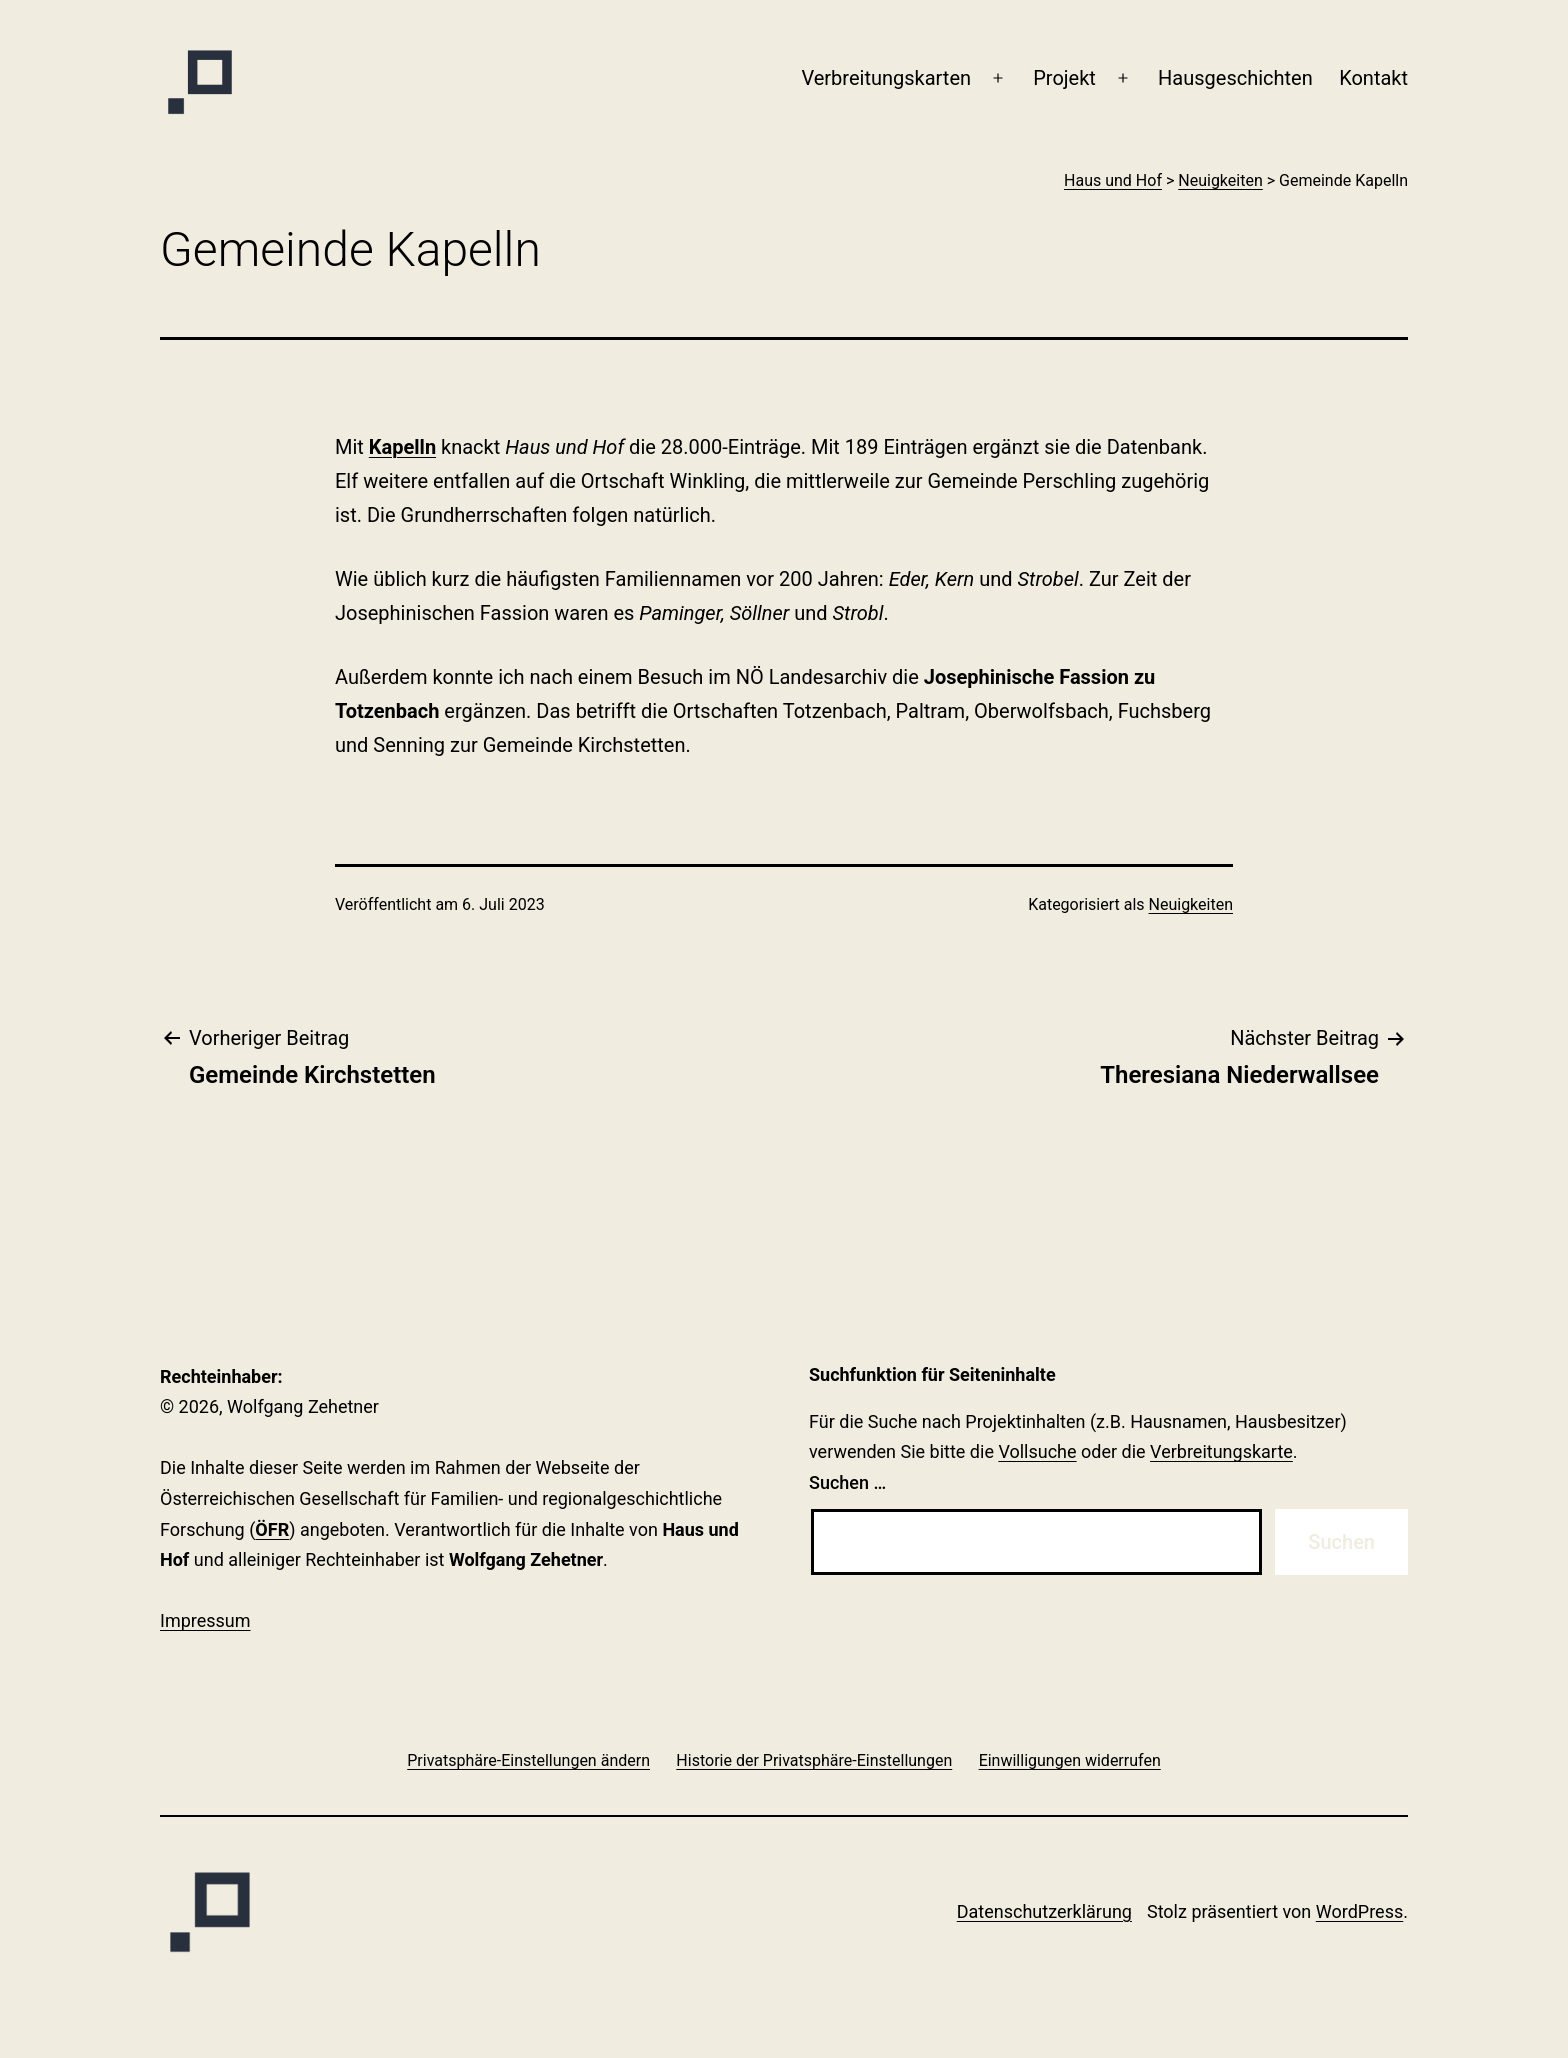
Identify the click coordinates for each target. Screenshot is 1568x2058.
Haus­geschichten (1235, 78)
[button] (528, 1760)
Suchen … (847, 1482)
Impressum (205, 1620)
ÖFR (272, 1529)
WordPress (1359, 1911)
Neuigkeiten (1191, 904)
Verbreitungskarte (1221, 1451)
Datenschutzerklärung (1044, 1911)
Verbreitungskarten (886, 78)
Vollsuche (1037, 1451)
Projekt (1064, 78)
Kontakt (1373, 78)
